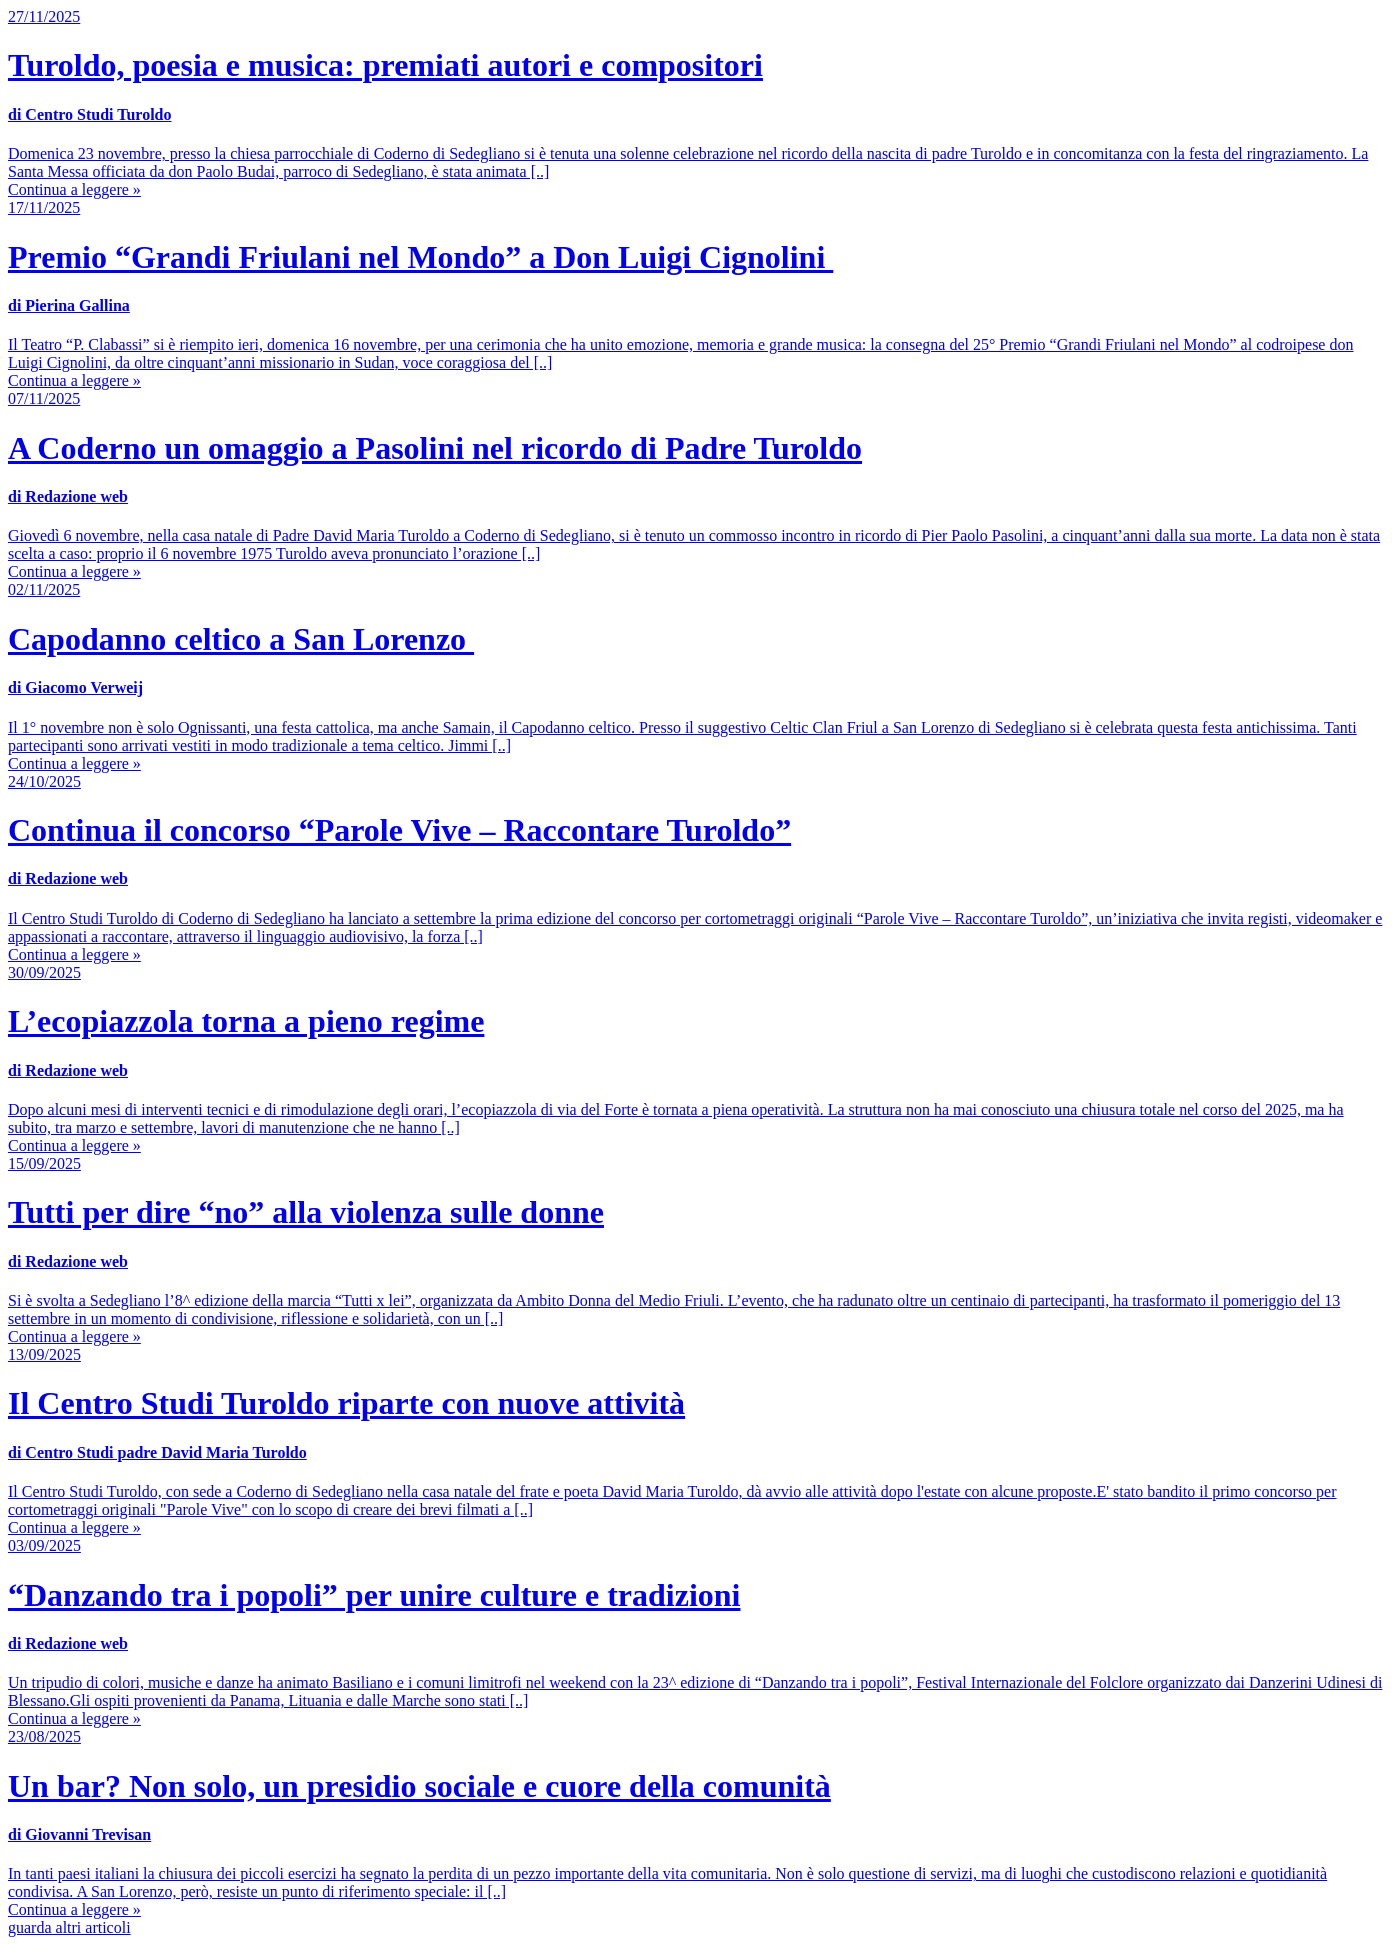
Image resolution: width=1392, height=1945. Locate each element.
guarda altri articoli (69, 1927)
